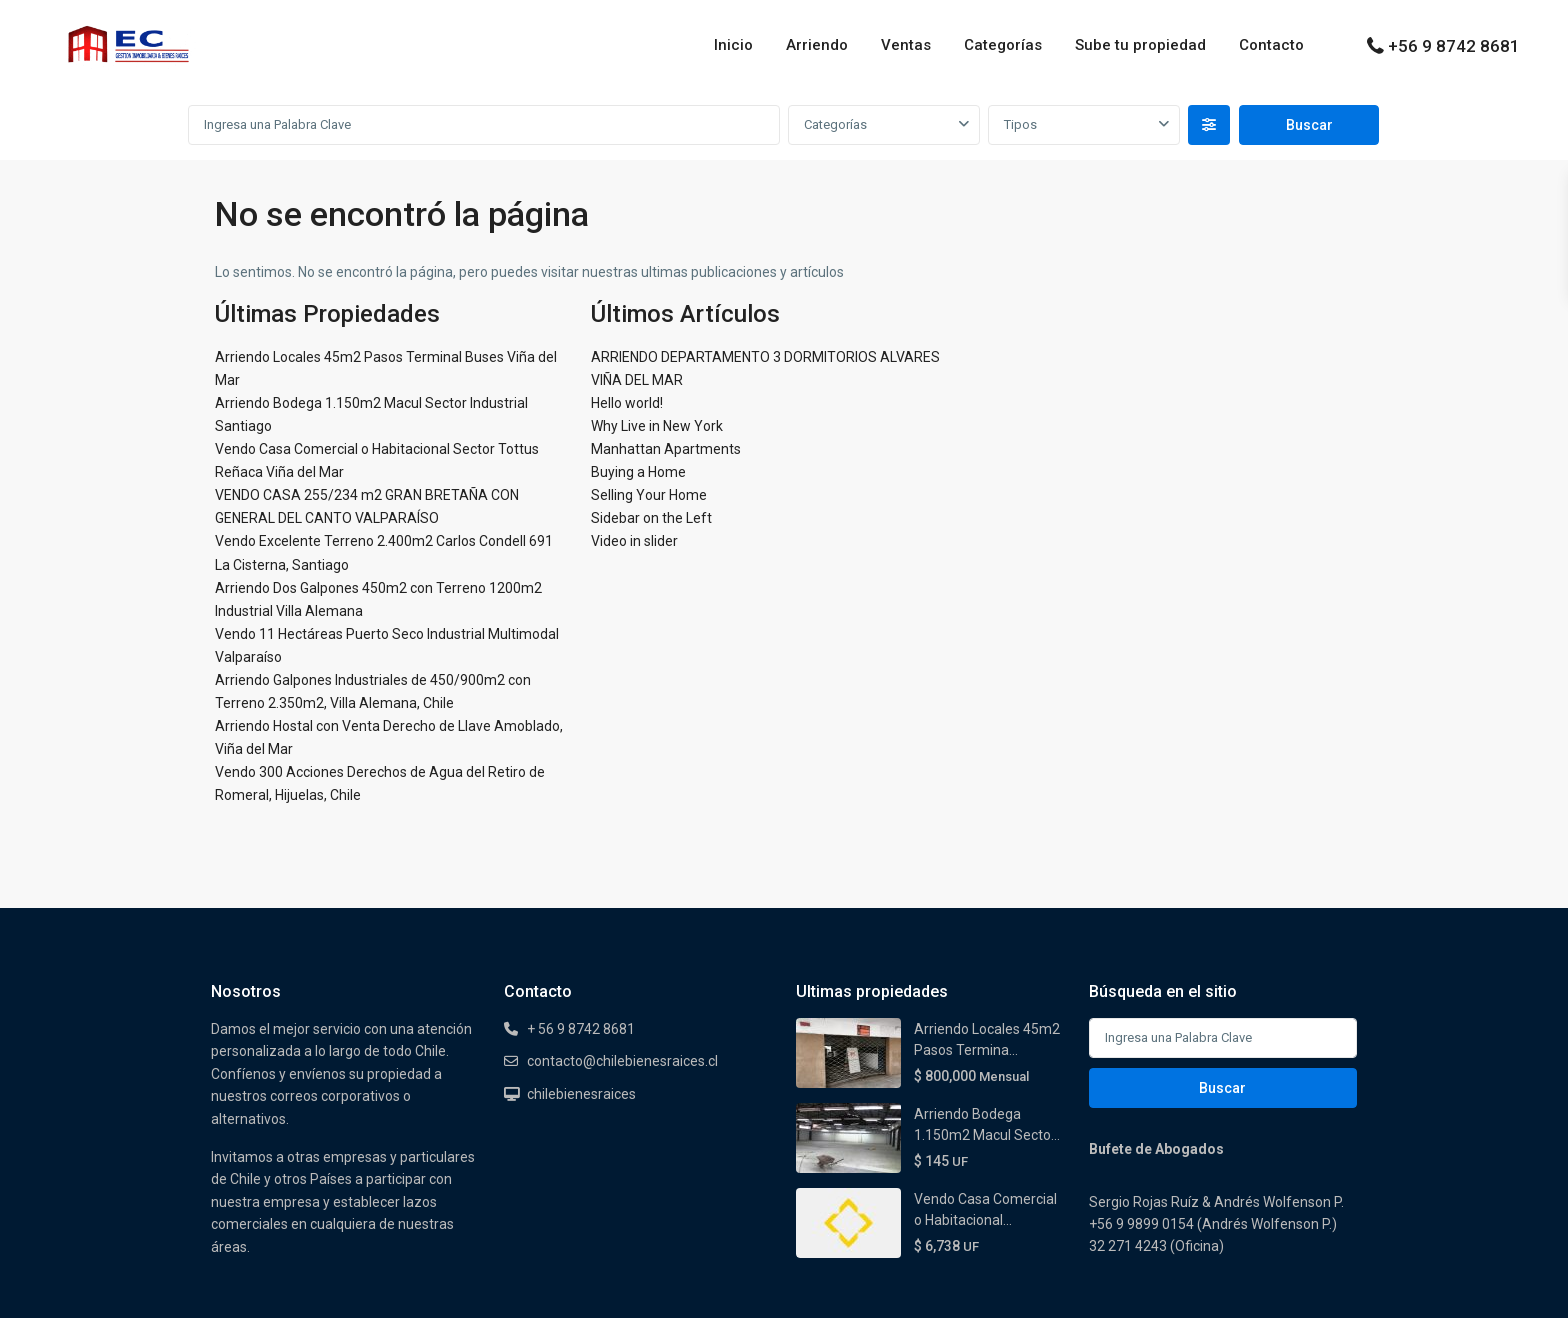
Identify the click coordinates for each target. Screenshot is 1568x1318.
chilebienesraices (581, 1094)
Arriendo (817, 45)
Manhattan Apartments (666, 449)
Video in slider (634, 541)
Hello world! (627, 403)
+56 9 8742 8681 (1454, 46)
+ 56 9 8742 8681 (581, 1029)
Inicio (733, 45)
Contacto (1271, 45)
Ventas (906, 45)
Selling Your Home (649, 495)
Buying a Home (638, 472)
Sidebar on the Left (651, 518)
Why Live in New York (657, 426)
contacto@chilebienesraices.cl (622, 1061)
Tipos (1020, 124)
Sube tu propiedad (1140, 45)
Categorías (1003, 45)
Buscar (1222, 1088)
